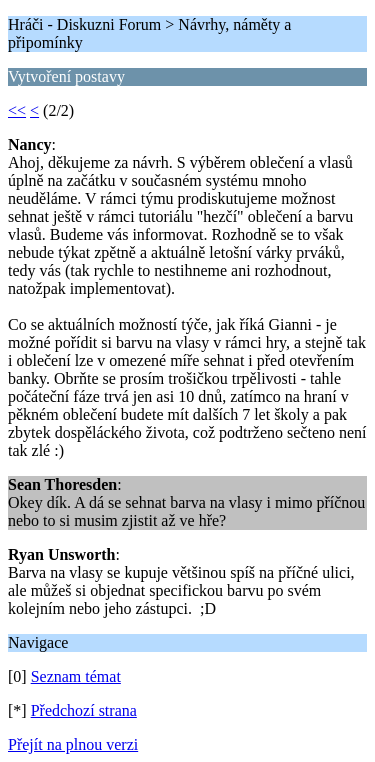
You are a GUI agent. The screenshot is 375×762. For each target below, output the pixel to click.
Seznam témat (76, 676)
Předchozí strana (84, 710)
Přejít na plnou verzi (73, 744)
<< (17, 110)
